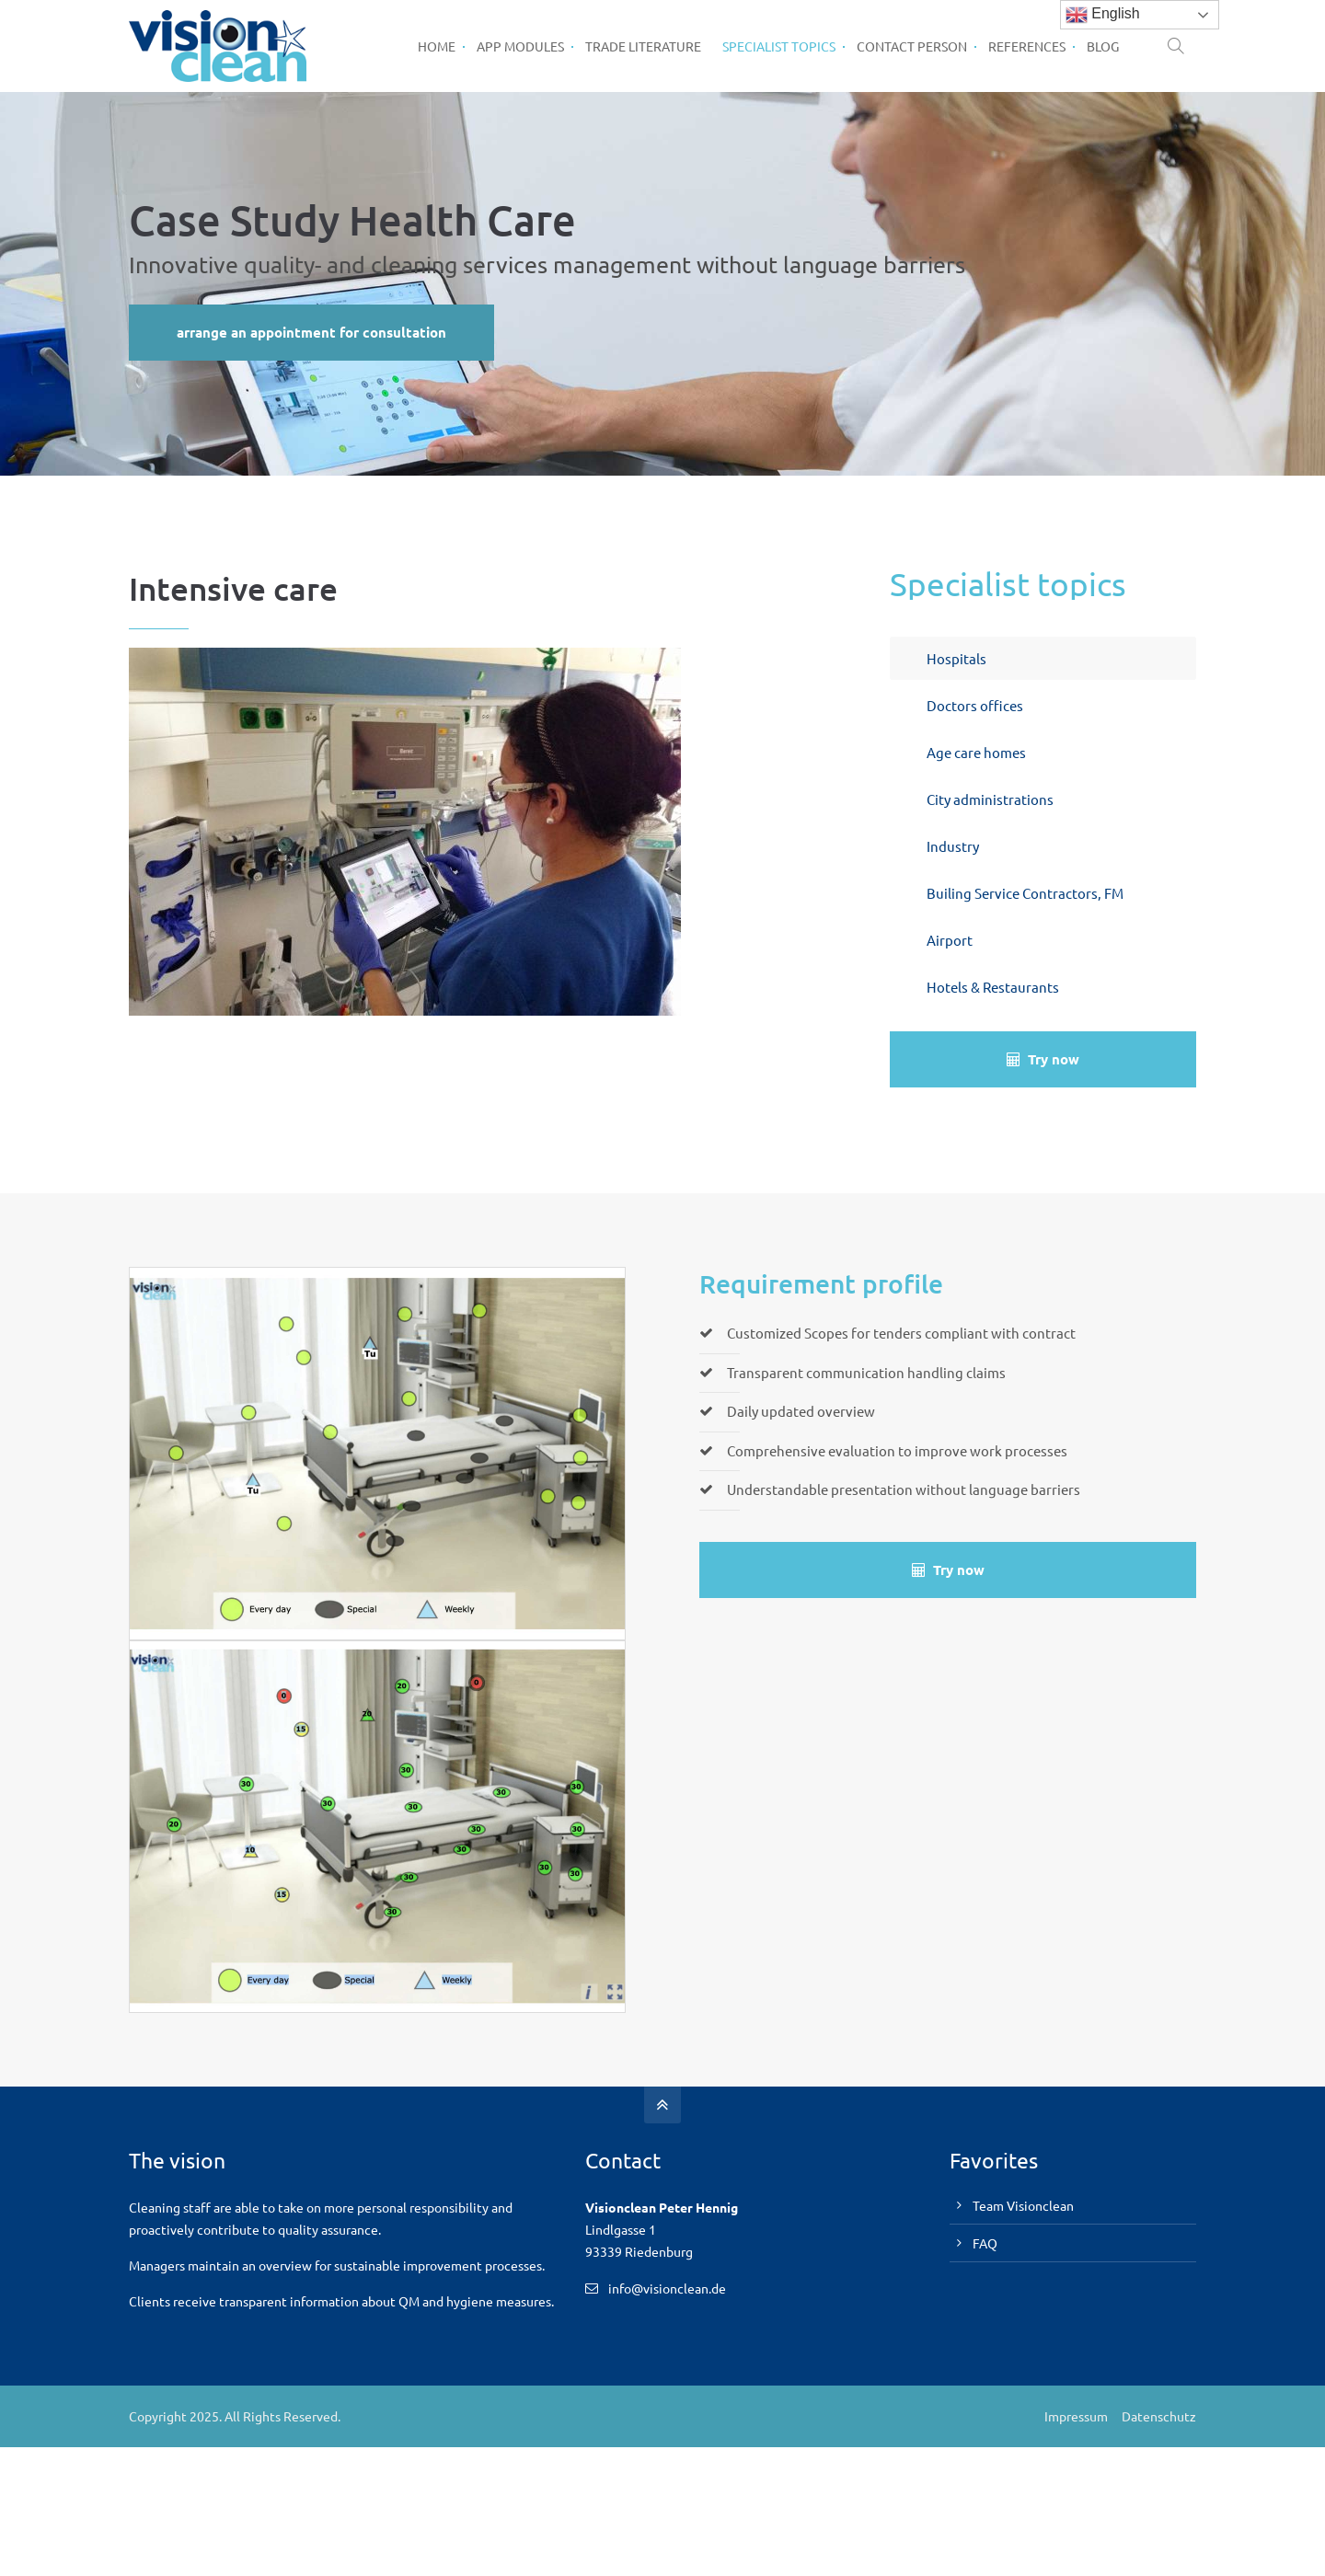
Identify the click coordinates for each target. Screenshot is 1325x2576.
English (1103, 15)
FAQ (985, 2243)
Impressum (1076, 2416)
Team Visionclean (1023, 2205)
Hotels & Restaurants (993, 986)
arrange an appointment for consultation (311, 332)
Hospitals (956, 658)
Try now (1043, 1059)
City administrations (990, 799)
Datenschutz (1159, 2416)
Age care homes (976, 752)
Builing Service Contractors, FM (1025, 893)
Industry (953, 846)
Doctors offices (975, 705)
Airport (950, 940)
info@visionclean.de (667, 2288)
